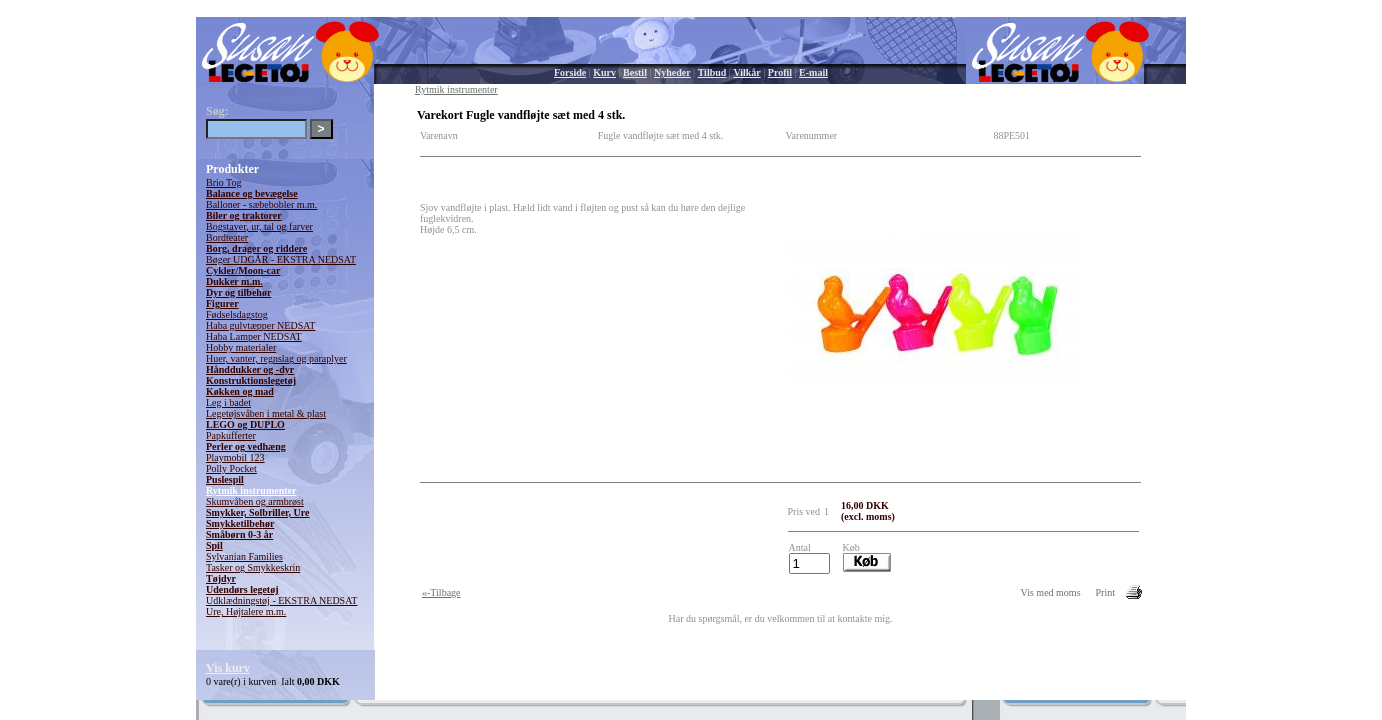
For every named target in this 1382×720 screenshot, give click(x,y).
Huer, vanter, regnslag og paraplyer (276, 358)
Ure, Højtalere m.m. (246, 611)
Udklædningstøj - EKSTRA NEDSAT (281, 600)
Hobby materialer (241, 347)
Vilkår (746, 72)
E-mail (813, 72)
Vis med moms (1051, 592)
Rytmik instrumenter (251, 490)
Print (1105, 592)
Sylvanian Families (244, 556)
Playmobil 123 (235, 457)
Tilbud (712, 72)
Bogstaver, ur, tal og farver (259, 226)
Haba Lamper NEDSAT (254, 336)
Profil (780, 72)
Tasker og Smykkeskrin (253, 567)
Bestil (635, 72)
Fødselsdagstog (237, 314)
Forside (570, 72)
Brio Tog (224, 182)
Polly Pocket (231, 468)
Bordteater (227, 237)
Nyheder (672, 72)
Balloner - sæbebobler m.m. (261, 204)
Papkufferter (231, 435)
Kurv (604, 72)
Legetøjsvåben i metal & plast (266, 413)
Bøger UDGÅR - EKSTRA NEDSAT (281, 259)
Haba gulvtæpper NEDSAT (260, 325)
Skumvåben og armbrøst (255, 501)
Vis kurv (228, 668)
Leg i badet (228, 402)
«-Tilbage (441, 592)
